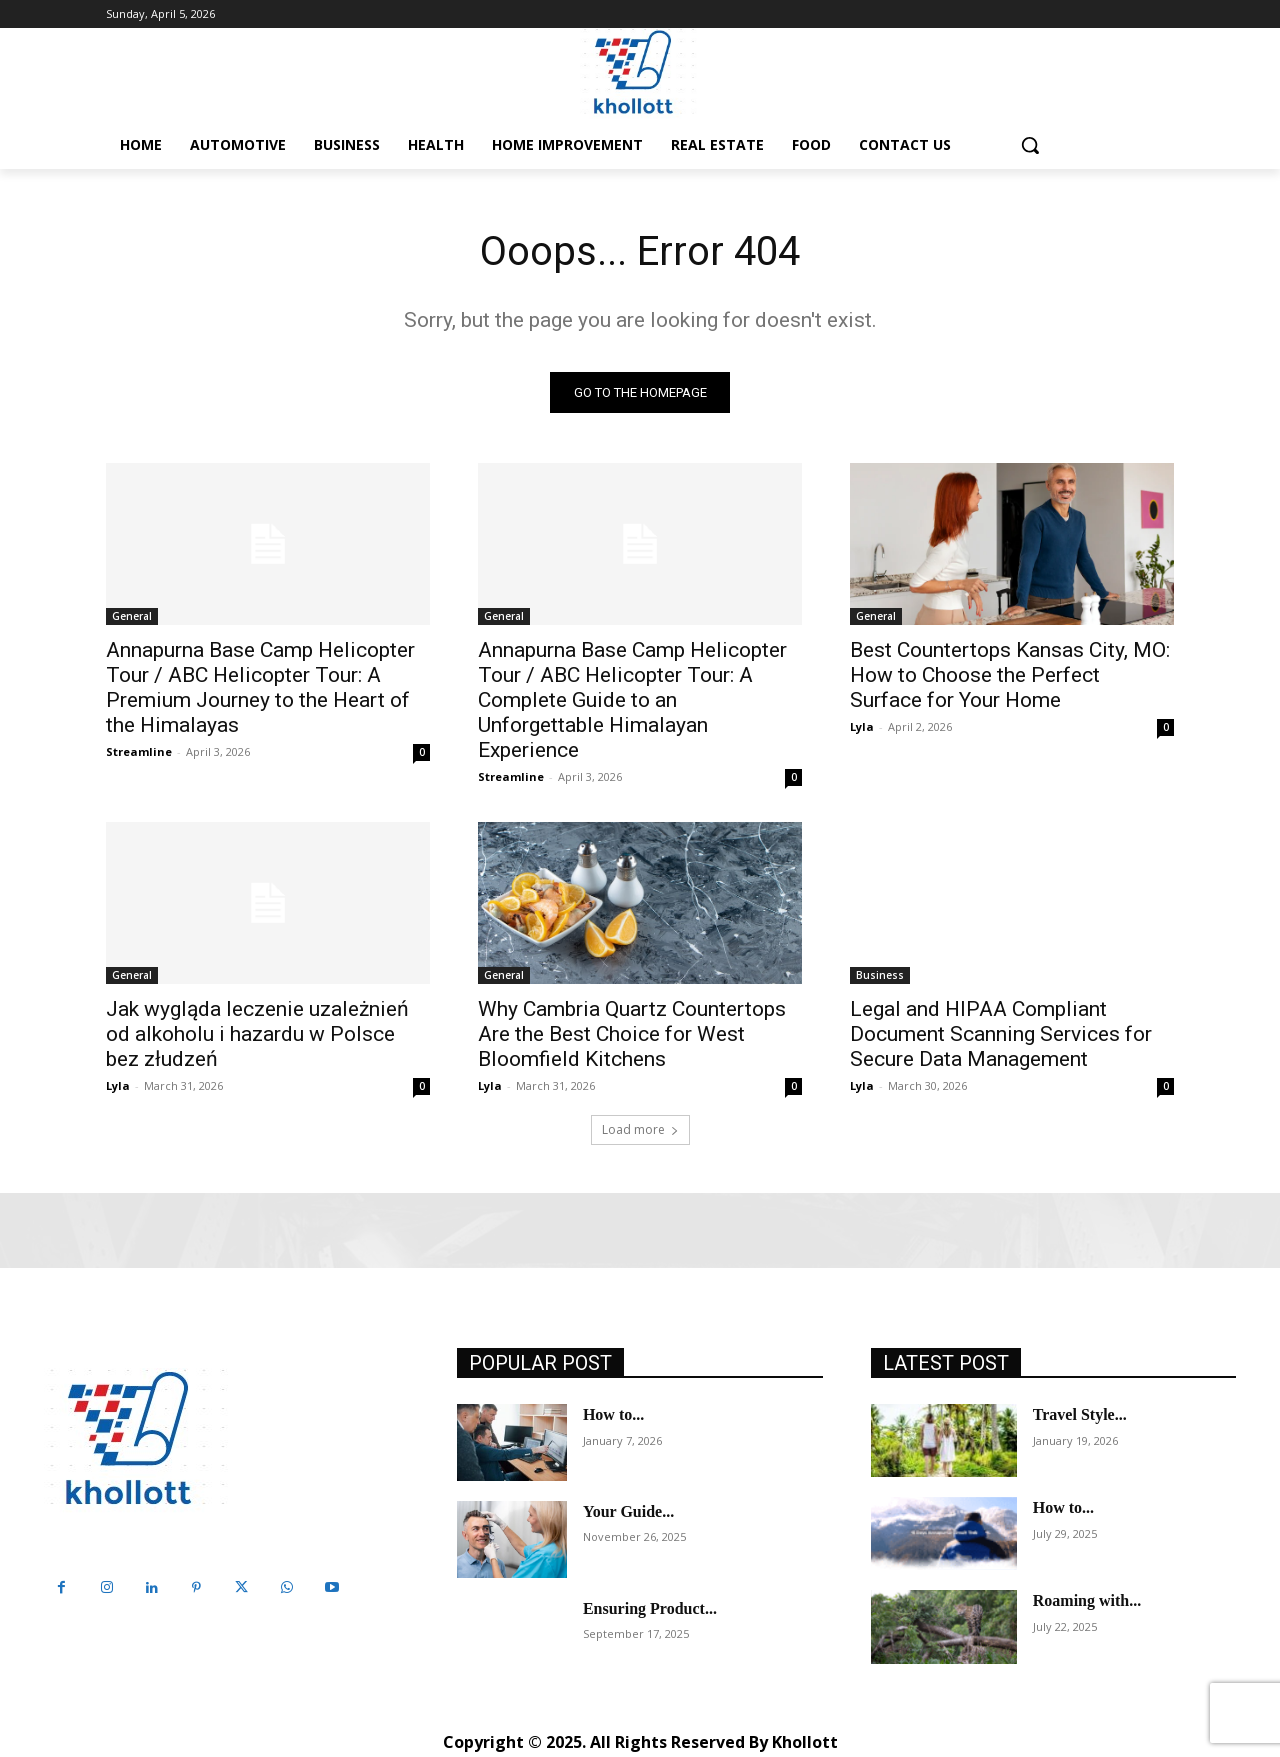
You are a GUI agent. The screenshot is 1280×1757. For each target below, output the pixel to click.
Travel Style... (1080, 1415)
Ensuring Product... (650, 1608)
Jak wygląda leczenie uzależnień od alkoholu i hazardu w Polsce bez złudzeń (257, 1035)
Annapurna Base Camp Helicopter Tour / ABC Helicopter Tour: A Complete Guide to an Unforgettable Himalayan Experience (632, 701)
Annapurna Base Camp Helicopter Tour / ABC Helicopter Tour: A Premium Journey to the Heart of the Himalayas (260, 688)
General (132, 617)
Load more (640, 1130)
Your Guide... (628, 1511)
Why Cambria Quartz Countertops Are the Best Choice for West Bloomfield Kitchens (632, 1035)
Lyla (862, 727)
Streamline (139, 752)
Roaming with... (1087, 1601)
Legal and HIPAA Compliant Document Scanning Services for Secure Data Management (1001, 1035)
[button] (1030, 145)
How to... (613, 1415)
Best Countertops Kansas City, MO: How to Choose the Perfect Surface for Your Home (1010, 676)
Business (880, 976)
